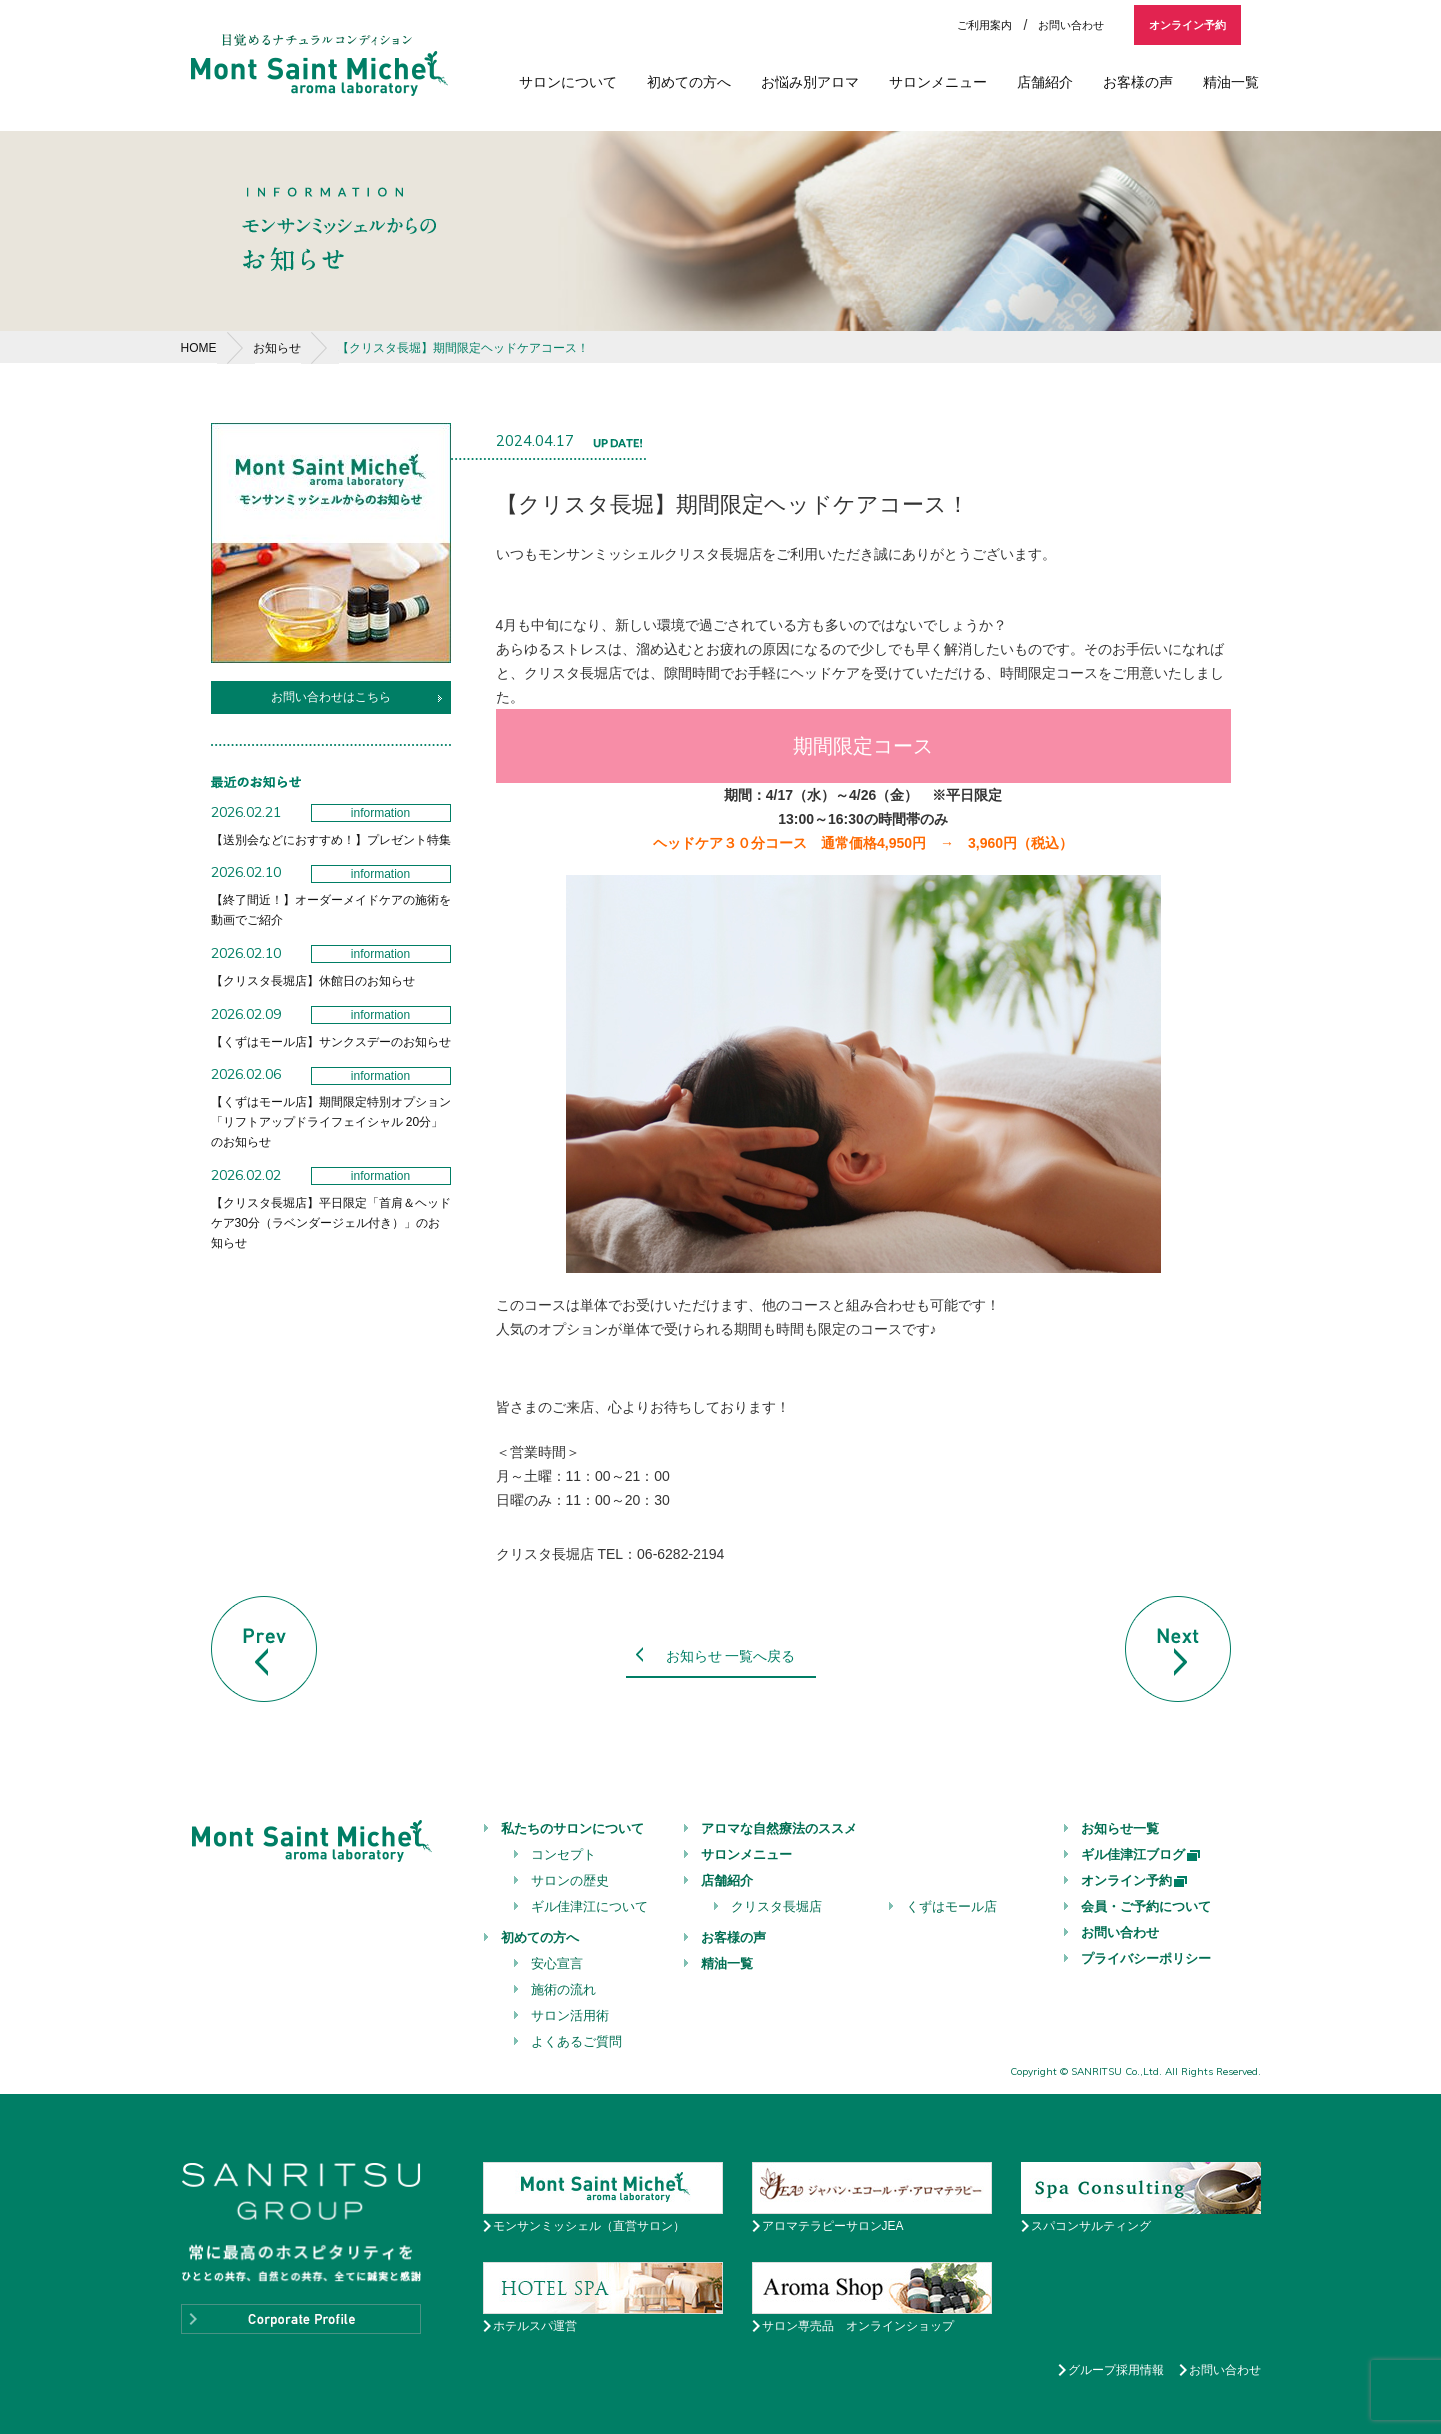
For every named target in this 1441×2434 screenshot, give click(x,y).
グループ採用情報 (1116, 2370)
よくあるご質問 (576, 2041)
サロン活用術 (570, 2015)
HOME (199, 348)
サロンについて (568, 82)
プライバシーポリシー (1146, 1958)
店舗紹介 (1045, 82)
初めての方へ (689, 82)
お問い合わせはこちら (331, 697)
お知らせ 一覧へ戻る (731, 1656)
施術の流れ (563, 1989)
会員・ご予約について (1146, 1906)
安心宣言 (557, 1963)
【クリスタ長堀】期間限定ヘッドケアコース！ (463, 348)
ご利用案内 (984, 25)
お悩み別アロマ (810, 82)
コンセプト (563, 1854)
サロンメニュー (938, 82)
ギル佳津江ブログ (1141, 1854)
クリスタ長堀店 (776, 1906)
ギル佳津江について (589, 1906)
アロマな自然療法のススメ (779, 1828)
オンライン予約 (1187, 25)
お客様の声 (1138, 82)
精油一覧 (1231, 82)
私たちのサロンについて (572, 1828)
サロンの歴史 (570, 1880)
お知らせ (277, 348)
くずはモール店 (951, 1906)
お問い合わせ (1071, 25)
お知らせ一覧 (1120, 1828)
